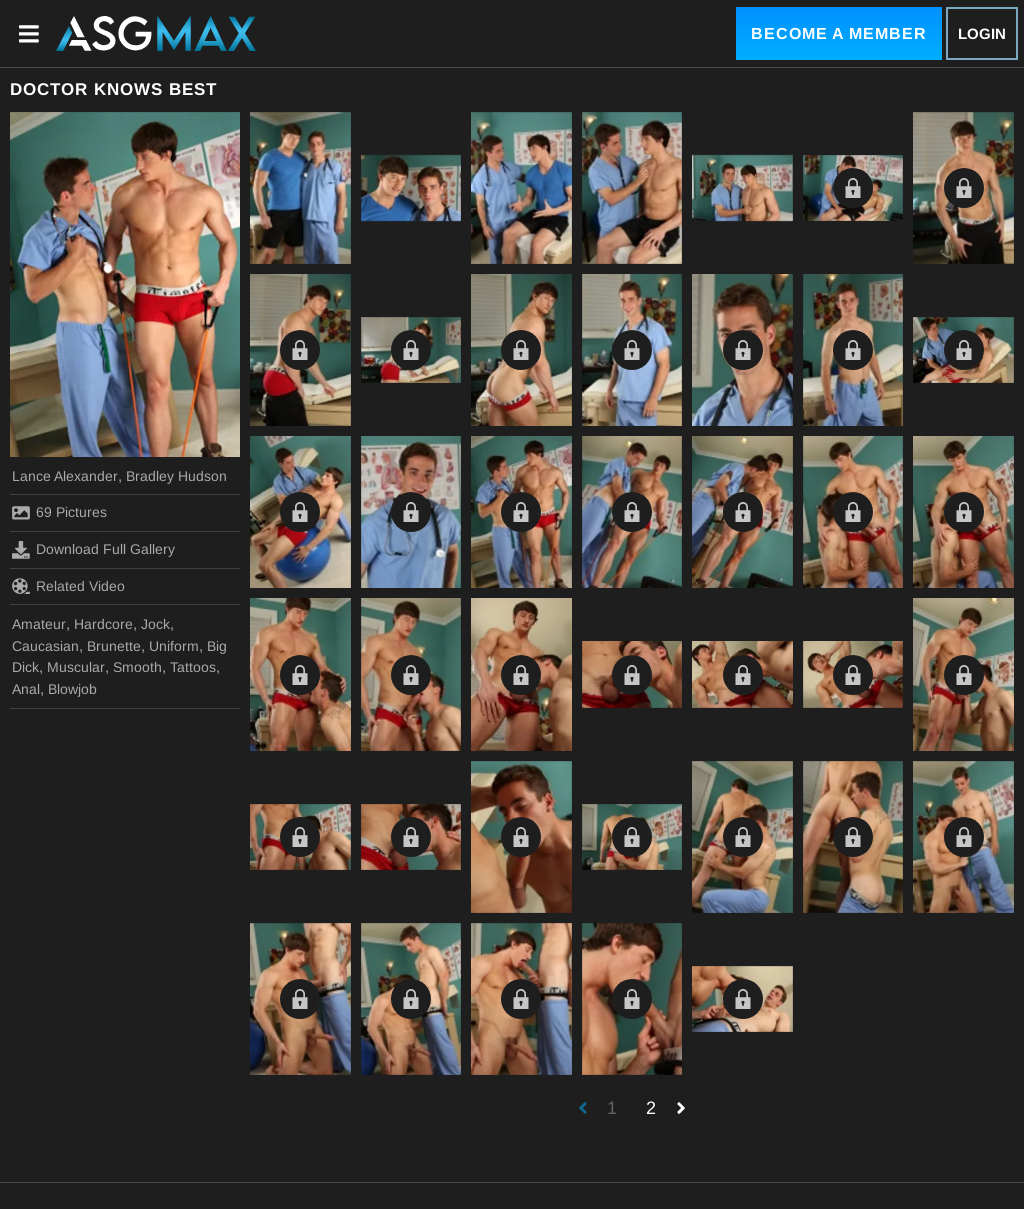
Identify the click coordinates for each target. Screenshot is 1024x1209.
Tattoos (193, 667)
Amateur (39, 624)
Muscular (76, 667)
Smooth (137, 667)
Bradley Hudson (176, 476)
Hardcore (103, 624)
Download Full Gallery (93, 550)
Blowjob (72, 689)
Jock (155, 624)
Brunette (114, 646)
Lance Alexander (65, 476)
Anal (26, 689)
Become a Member (839, 33)
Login (982, 33)
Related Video (68, 586)
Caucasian (45, 646)
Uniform (174, 646)
